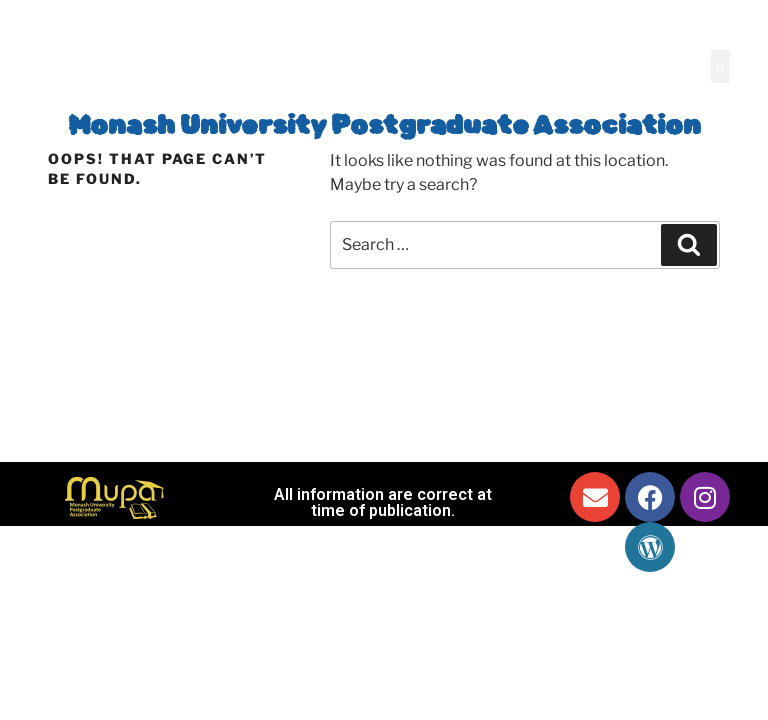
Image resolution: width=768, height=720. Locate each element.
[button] (720, 66)
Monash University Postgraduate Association (384, 125)
